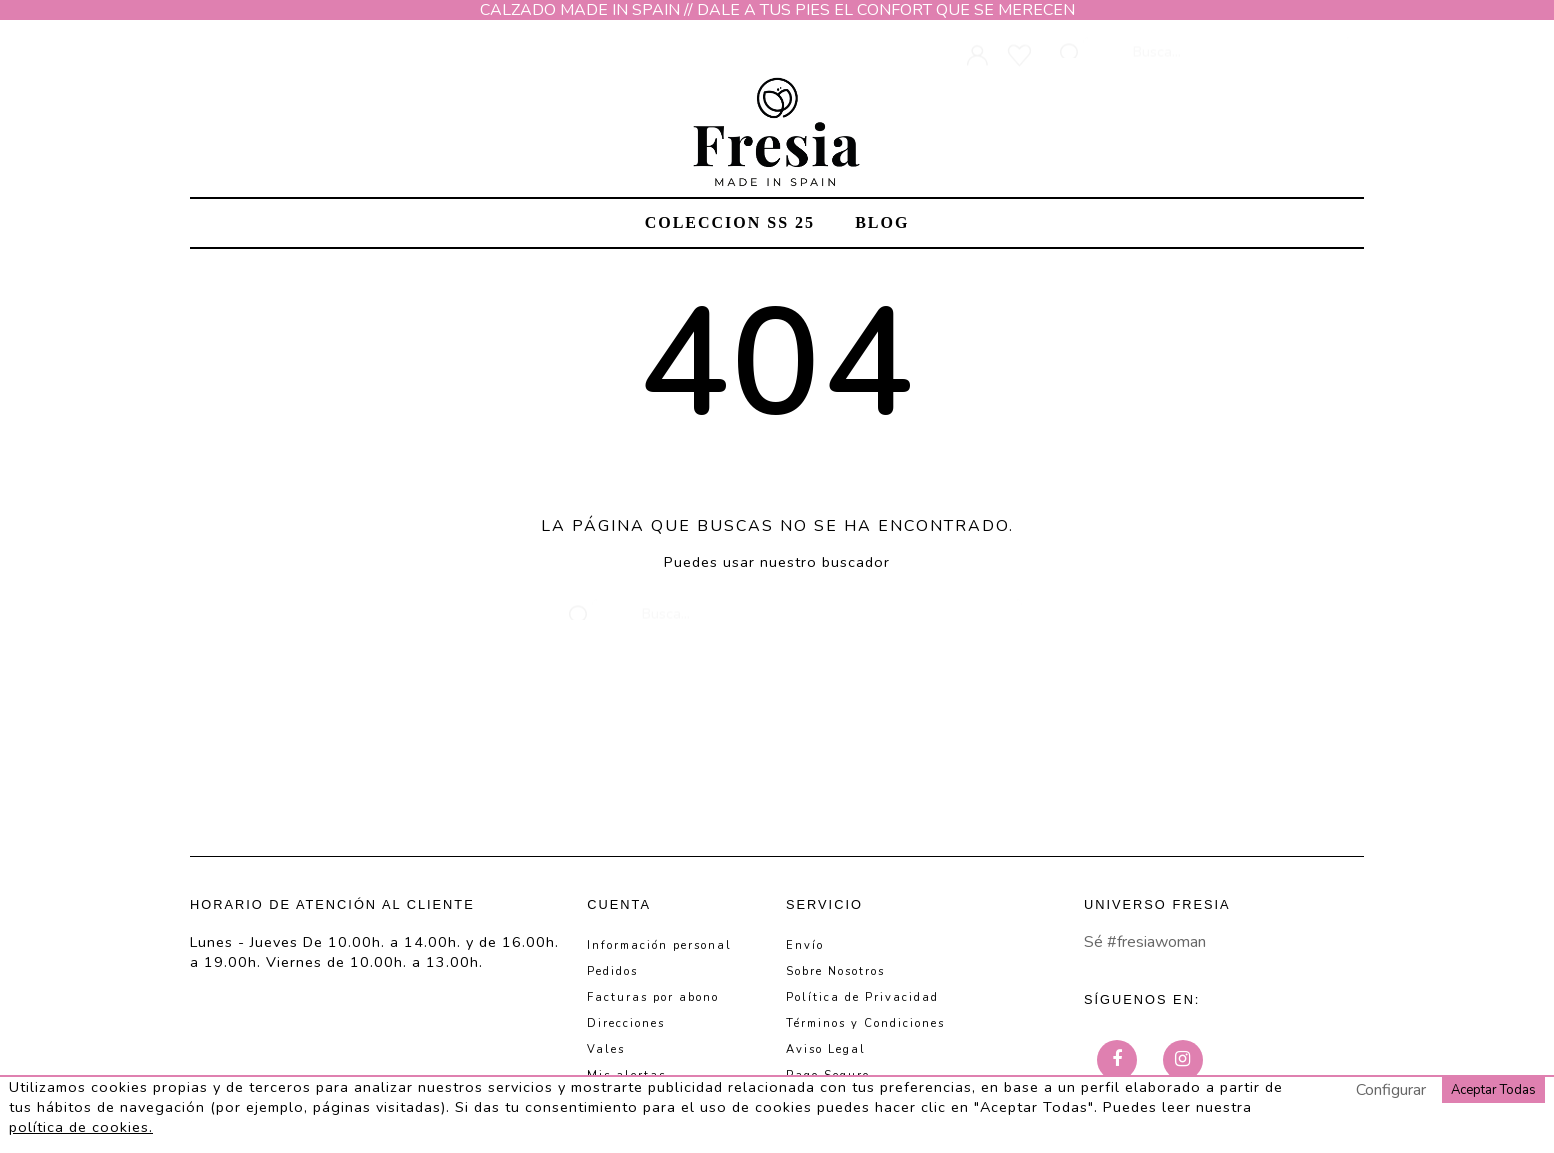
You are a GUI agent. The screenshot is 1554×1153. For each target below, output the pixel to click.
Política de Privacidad (862, 997)
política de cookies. (81, 1127)
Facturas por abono (653, 997)
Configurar (1391, 1090)
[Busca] (1217, 42)
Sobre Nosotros (835, 971)
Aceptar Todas (1493, 1090)
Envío (805, 945)
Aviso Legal (826, 1049)
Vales (606, 1049)
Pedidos (612, 971)
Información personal (659, 945)
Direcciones (626, 1023)
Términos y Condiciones (865, 1023)
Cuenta (619, 904)
